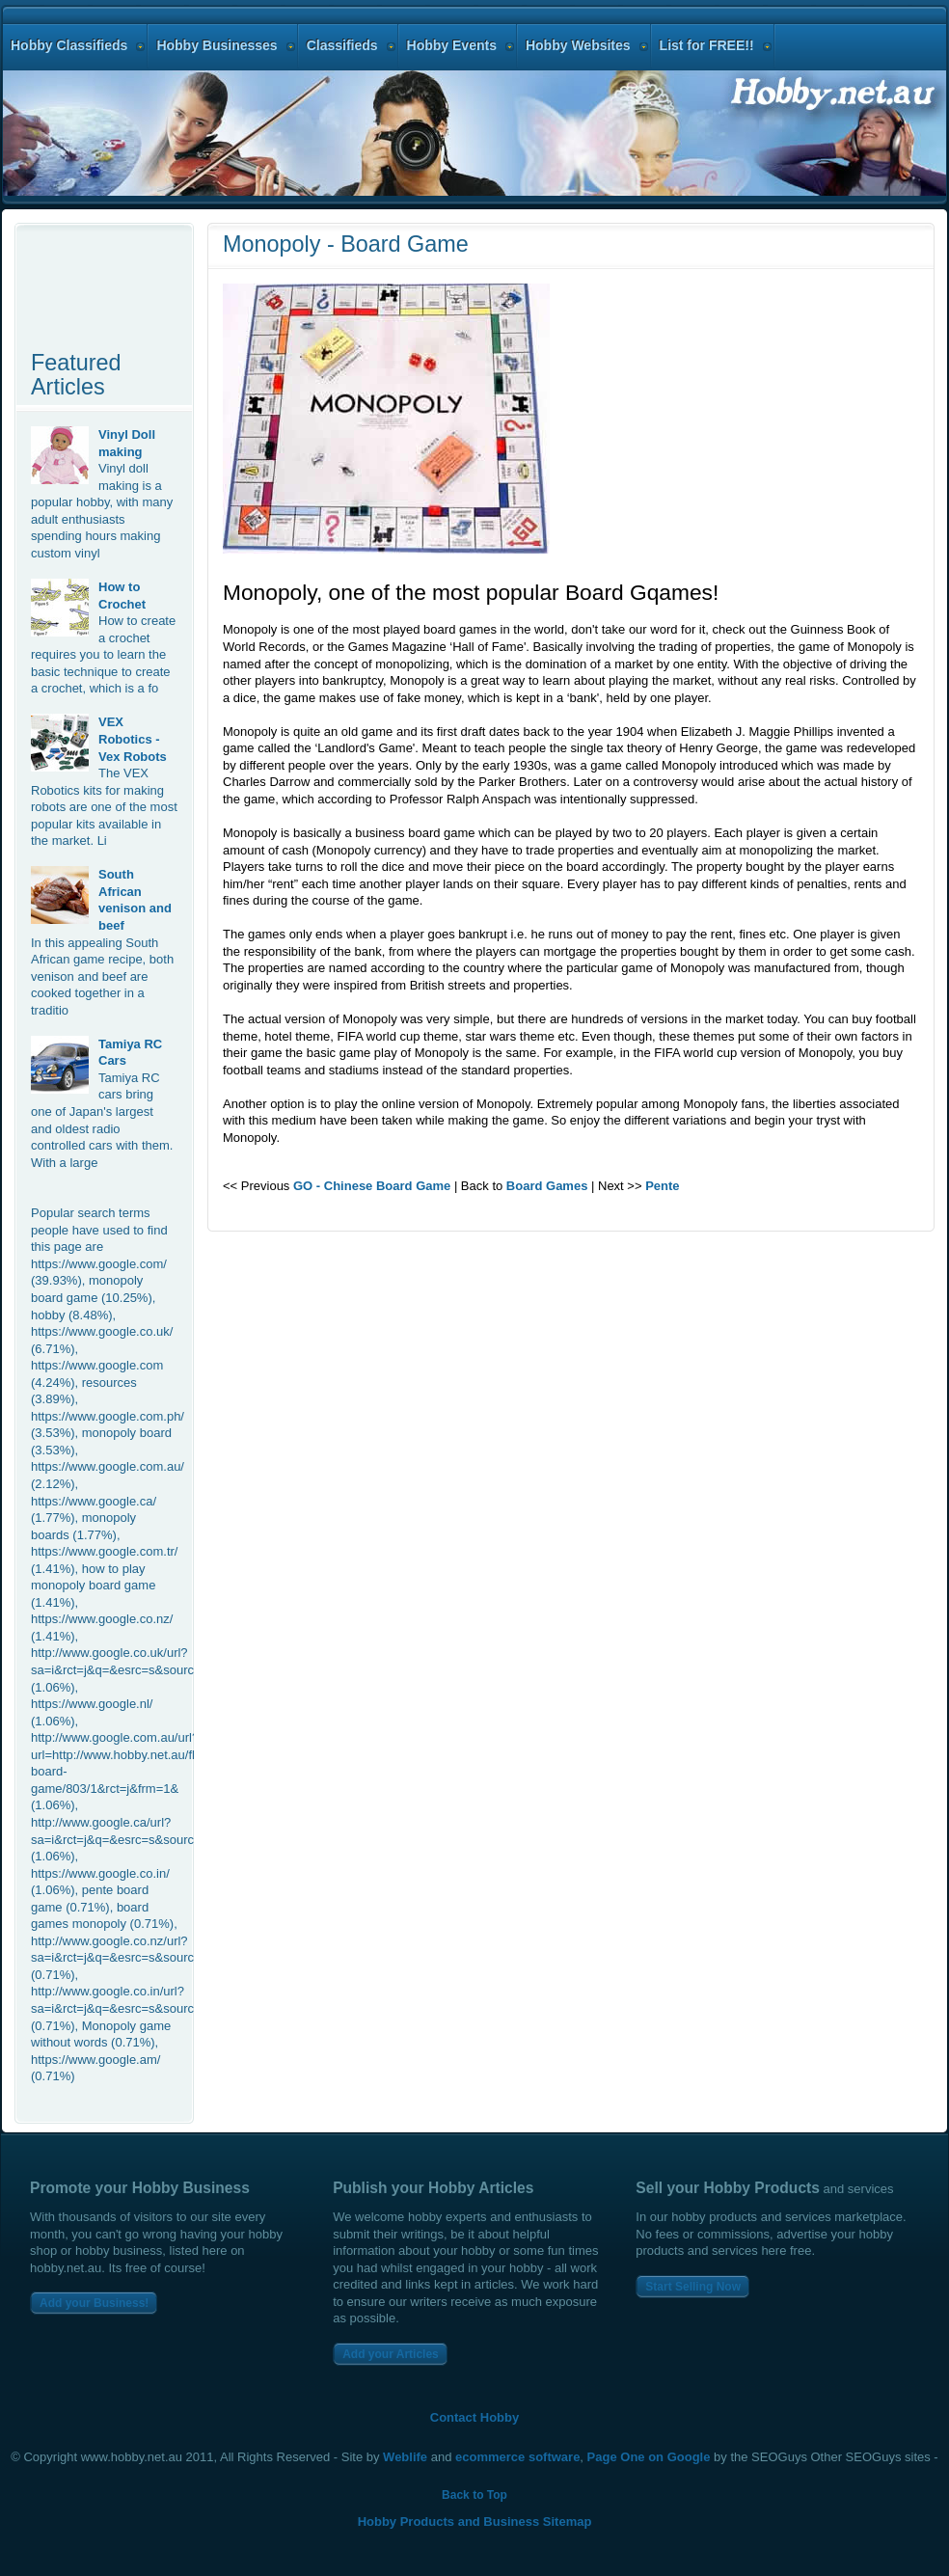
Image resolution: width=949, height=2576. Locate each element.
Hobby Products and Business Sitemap (475, 2521)
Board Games (547, 1186)
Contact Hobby (474, 2417)
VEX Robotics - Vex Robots (132, 739)
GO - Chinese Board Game (371, 1186)
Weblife (405, 2457)
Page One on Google (649, 2457)
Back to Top (474, 2495)
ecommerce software (517, 2457)
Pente (662, 1186)
